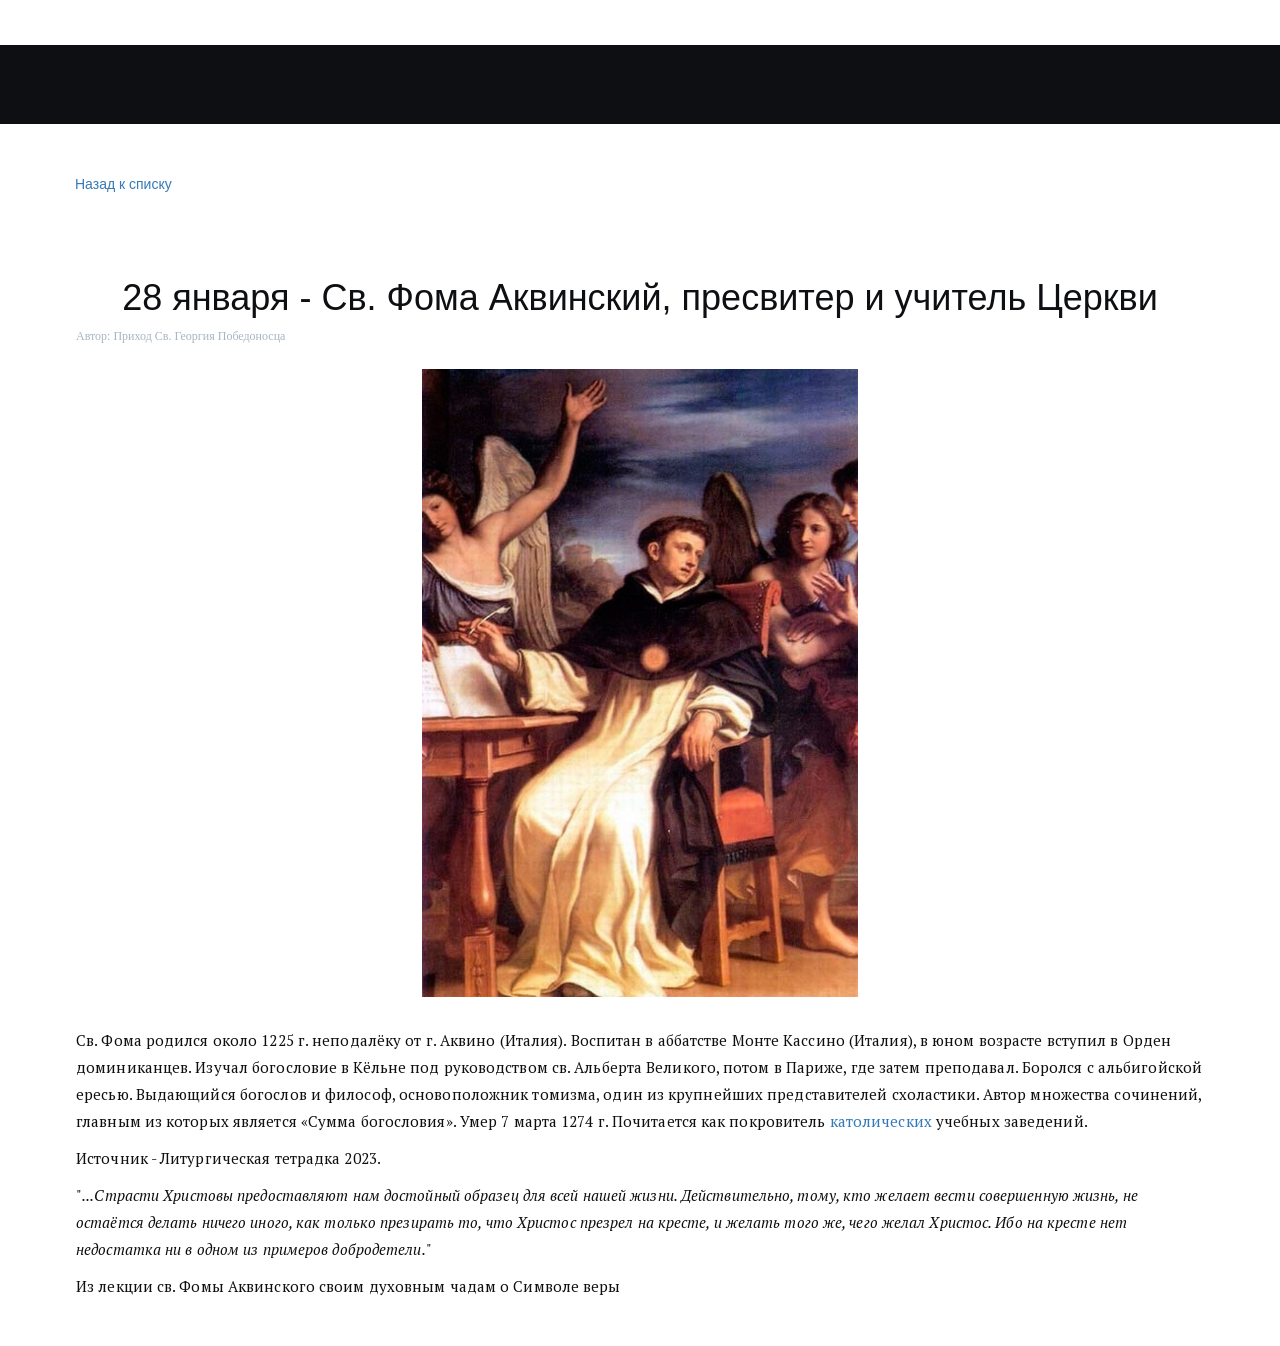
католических (881, 1121)
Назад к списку (121, 184)
